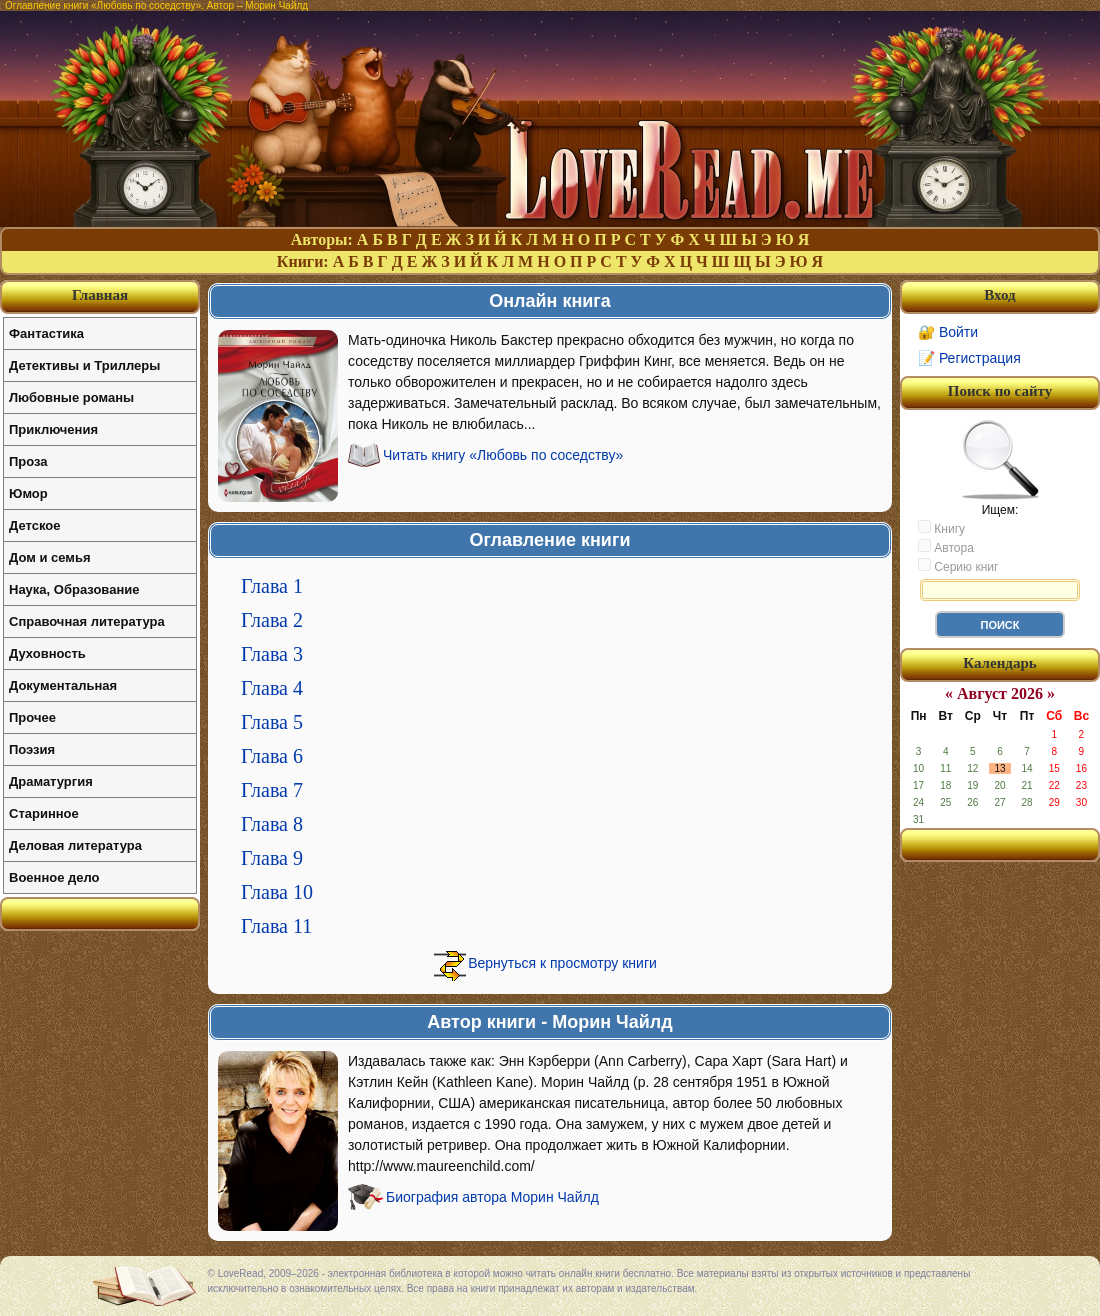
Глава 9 (272, 858)
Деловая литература (75, 845)
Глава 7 (272, 790)
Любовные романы (71, 397)
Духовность (47, 653)
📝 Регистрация (969, 358)
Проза (28, 461)
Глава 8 (272, 824)
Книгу (941, 528)
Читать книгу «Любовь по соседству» (503, 455)
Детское (34, 525)
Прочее (32, 717)
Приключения (53, 429)
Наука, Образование (74, 589)
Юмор (28, 493)
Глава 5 (272, 722)
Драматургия (51, 781)
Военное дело (54, 877)
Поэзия (32, 749)
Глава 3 (272, 654)
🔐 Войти (948, 332)
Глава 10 (277, 892)
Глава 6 (272, 756)
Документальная (63, 685)
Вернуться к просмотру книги (562, 963)
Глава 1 (272, 586)
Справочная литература (87, 621)
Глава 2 (272, 620)
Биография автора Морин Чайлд (492, 1197)
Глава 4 (272, 688)
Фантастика (46, 333)
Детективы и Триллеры (84, 365)
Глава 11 (276, 926)
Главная (100, 295)
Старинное (44, 813)
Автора (946, 547)
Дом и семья (50, 557)
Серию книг (958, 566)
